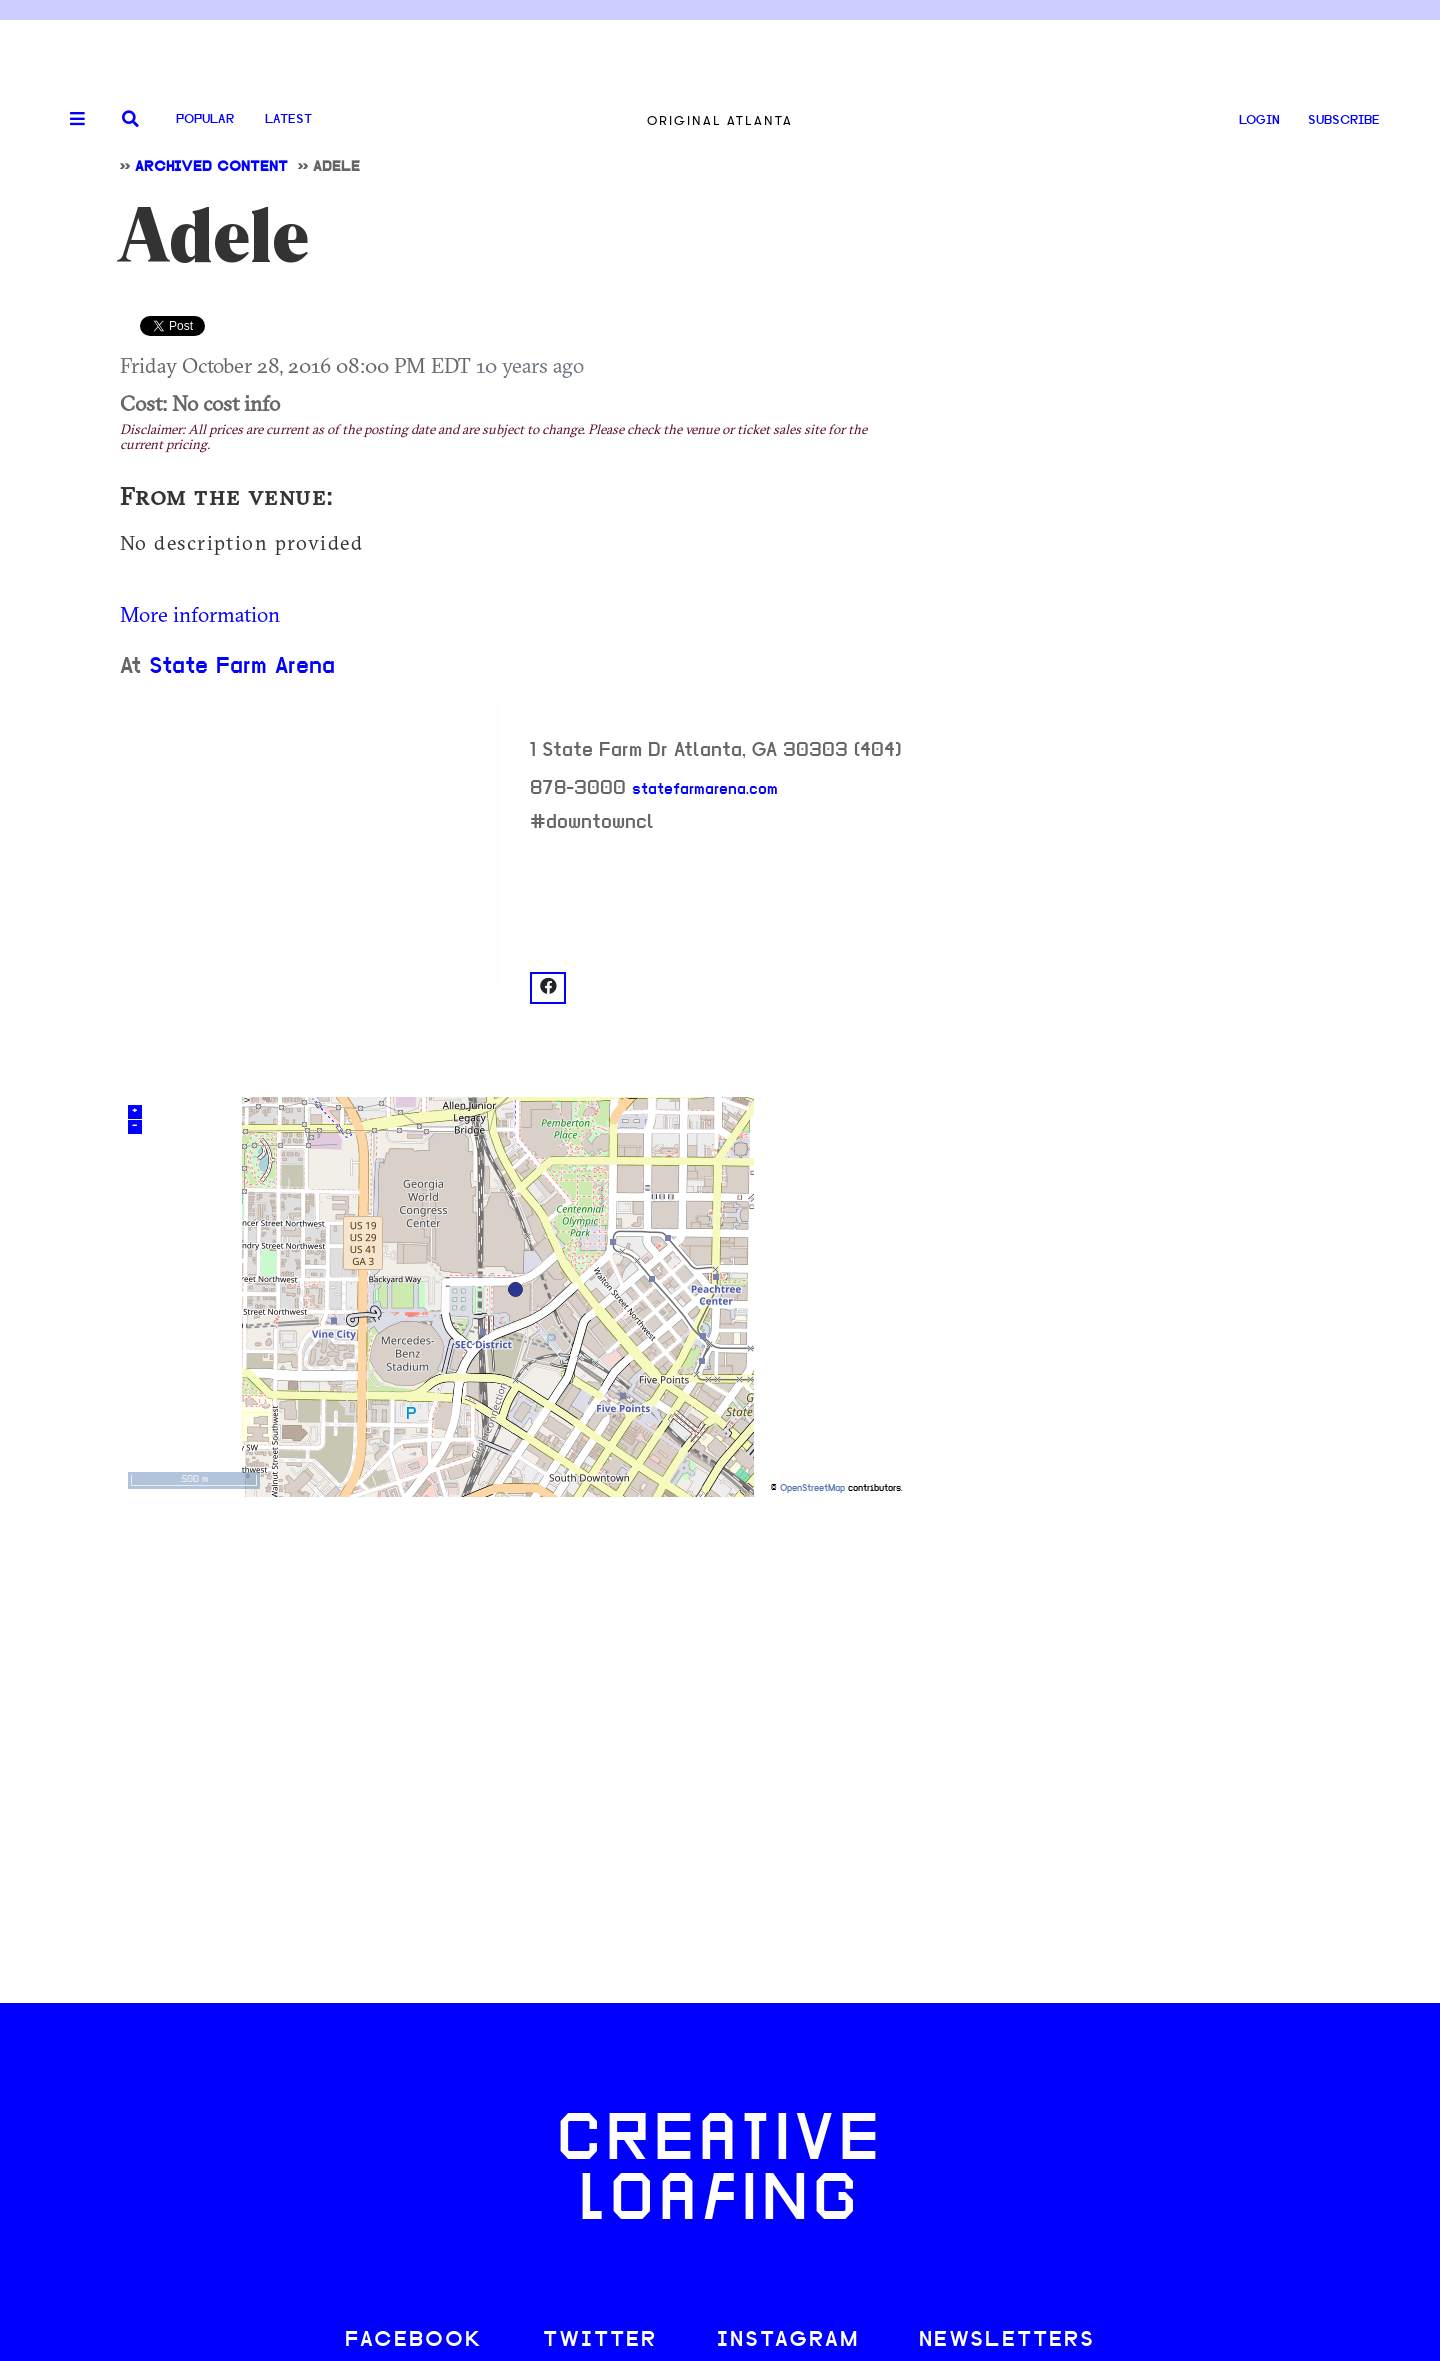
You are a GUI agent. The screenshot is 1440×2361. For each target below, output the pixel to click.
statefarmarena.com (705, 790)
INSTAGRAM (788, 2340)
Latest (288, 119)
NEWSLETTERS (1007, 2340)
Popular (205, 119)
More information (200, 614)
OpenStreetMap (812, 1488)
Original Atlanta (720, 120)
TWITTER (600, 2340)
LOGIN (1259, 120)
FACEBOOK (414, 2340)
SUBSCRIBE (1344, 120)
